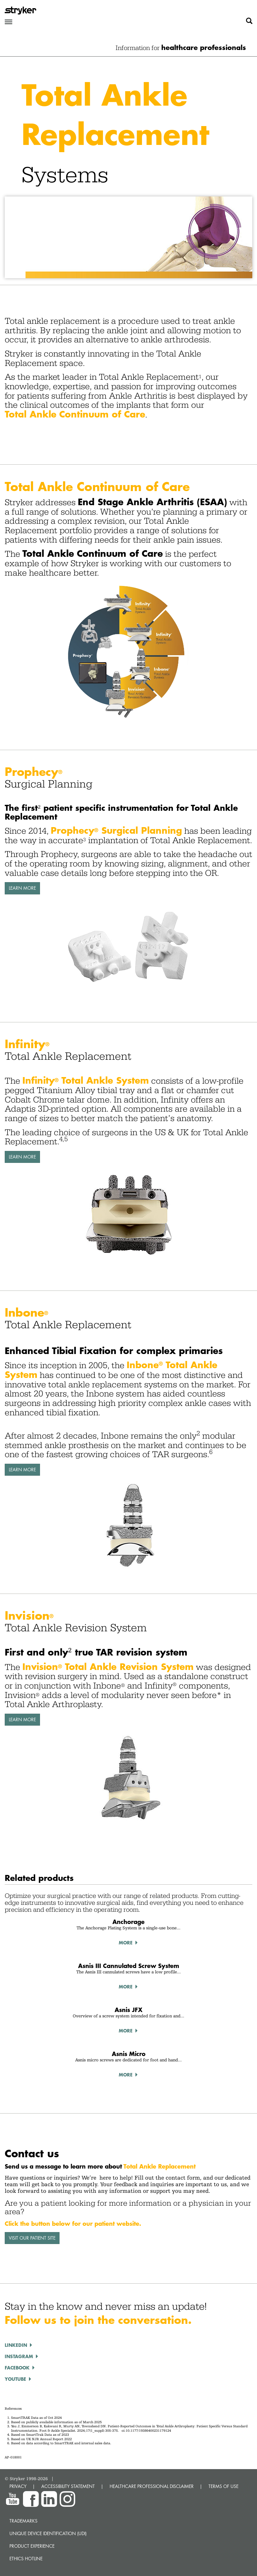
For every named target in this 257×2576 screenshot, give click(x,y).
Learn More (22, 888)
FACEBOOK (17, 2367)
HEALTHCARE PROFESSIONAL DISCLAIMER (152, 2486)
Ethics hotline (26, 2559)
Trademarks (23, 2521)
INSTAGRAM (19, 2356)
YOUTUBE (15, 2379)
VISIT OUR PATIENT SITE (32, 2238)
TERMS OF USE (223, 2486)
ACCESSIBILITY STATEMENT (68, 2486)
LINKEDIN (16, 2345)
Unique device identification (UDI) (48, 2533)
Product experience (31, 2546)
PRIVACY (17, 2486)
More (126, 1942)
